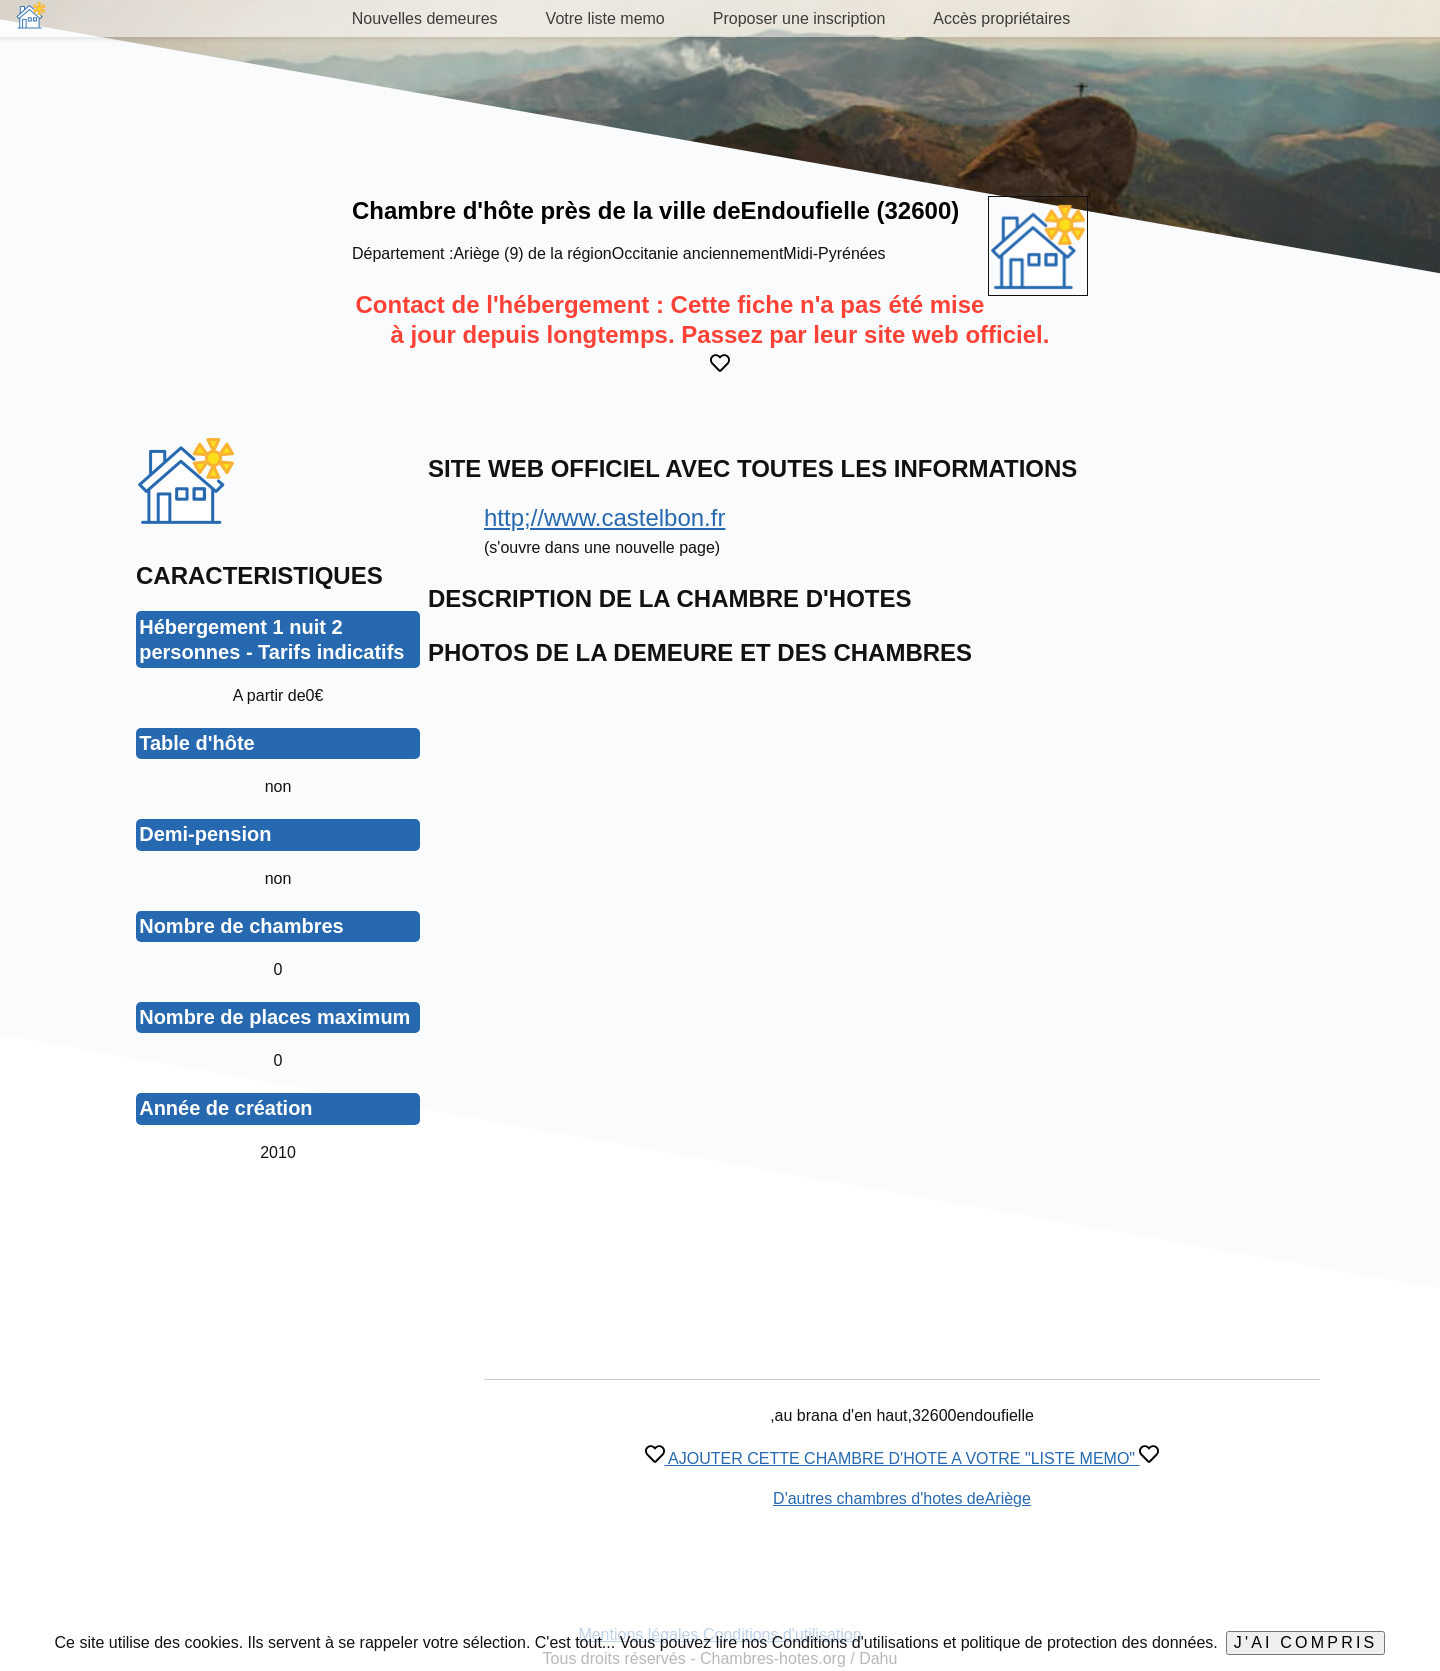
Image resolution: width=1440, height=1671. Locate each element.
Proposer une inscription (799, 18)
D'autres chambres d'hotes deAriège (902, 1498)
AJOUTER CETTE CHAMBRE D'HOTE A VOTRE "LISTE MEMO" (902, 1458)
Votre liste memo (605, 18)
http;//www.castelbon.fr (604, 517)
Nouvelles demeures (425, 18)
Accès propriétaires (1001, 18)
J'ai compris (1306, 1642)
